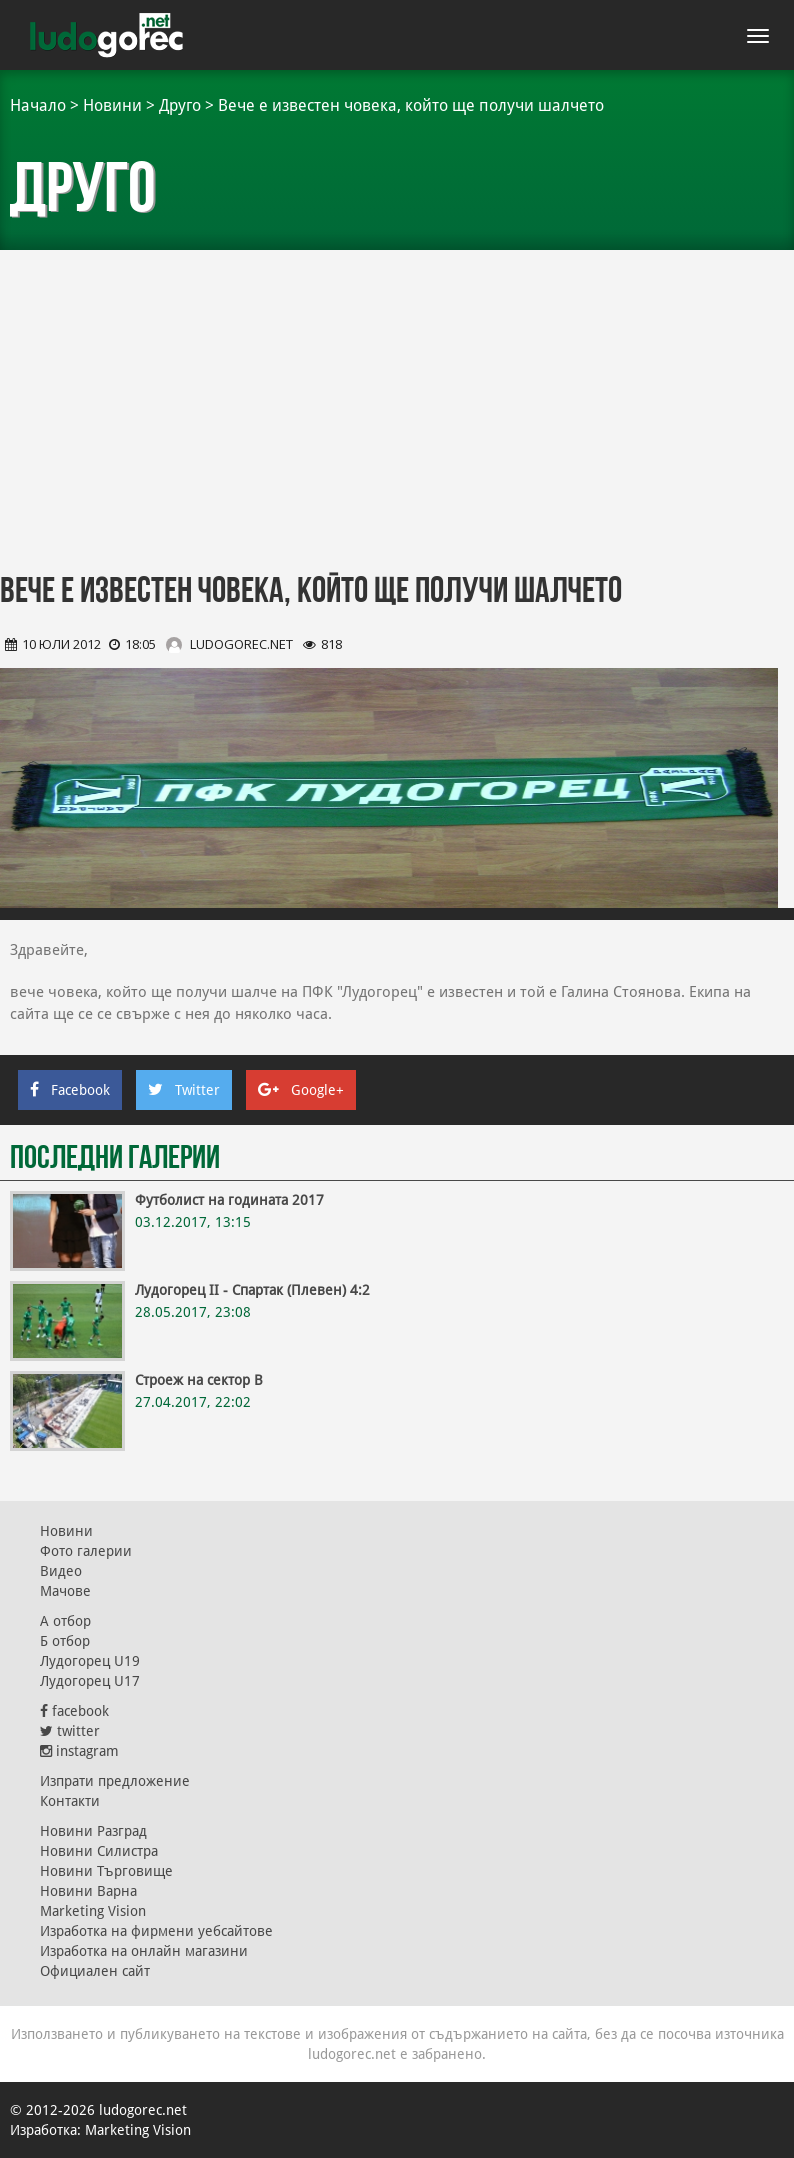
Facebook (70, 1090)
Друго (180, 105)
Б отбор (65, 1641)
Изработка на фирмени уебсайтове (156, 1931)
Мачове (65, 1591)
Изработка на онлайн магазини (144, 1951)
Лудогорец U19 (90, 1661)
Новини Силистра (99, 1851)
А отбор (65, 1621)
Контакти (70, 1801)
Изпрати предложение (115, 1781)
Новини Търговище (106, 1871)
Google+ (301, 1090)
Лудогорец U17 (90, 1681)
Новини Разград (93, 1831)
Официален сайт (95, 1971)
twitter (70, 1731)
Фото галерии (86, 1551)
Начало (38, 105)
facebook (74, 1711)
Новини (112, 105)
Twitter (184, 1090)
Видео (61, 1571)
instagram (79, 1751)
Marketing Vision (93, 1911)
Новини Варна (88, 1891)
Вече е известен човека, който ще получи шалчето (411, 105)
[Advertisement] (397, 400)
